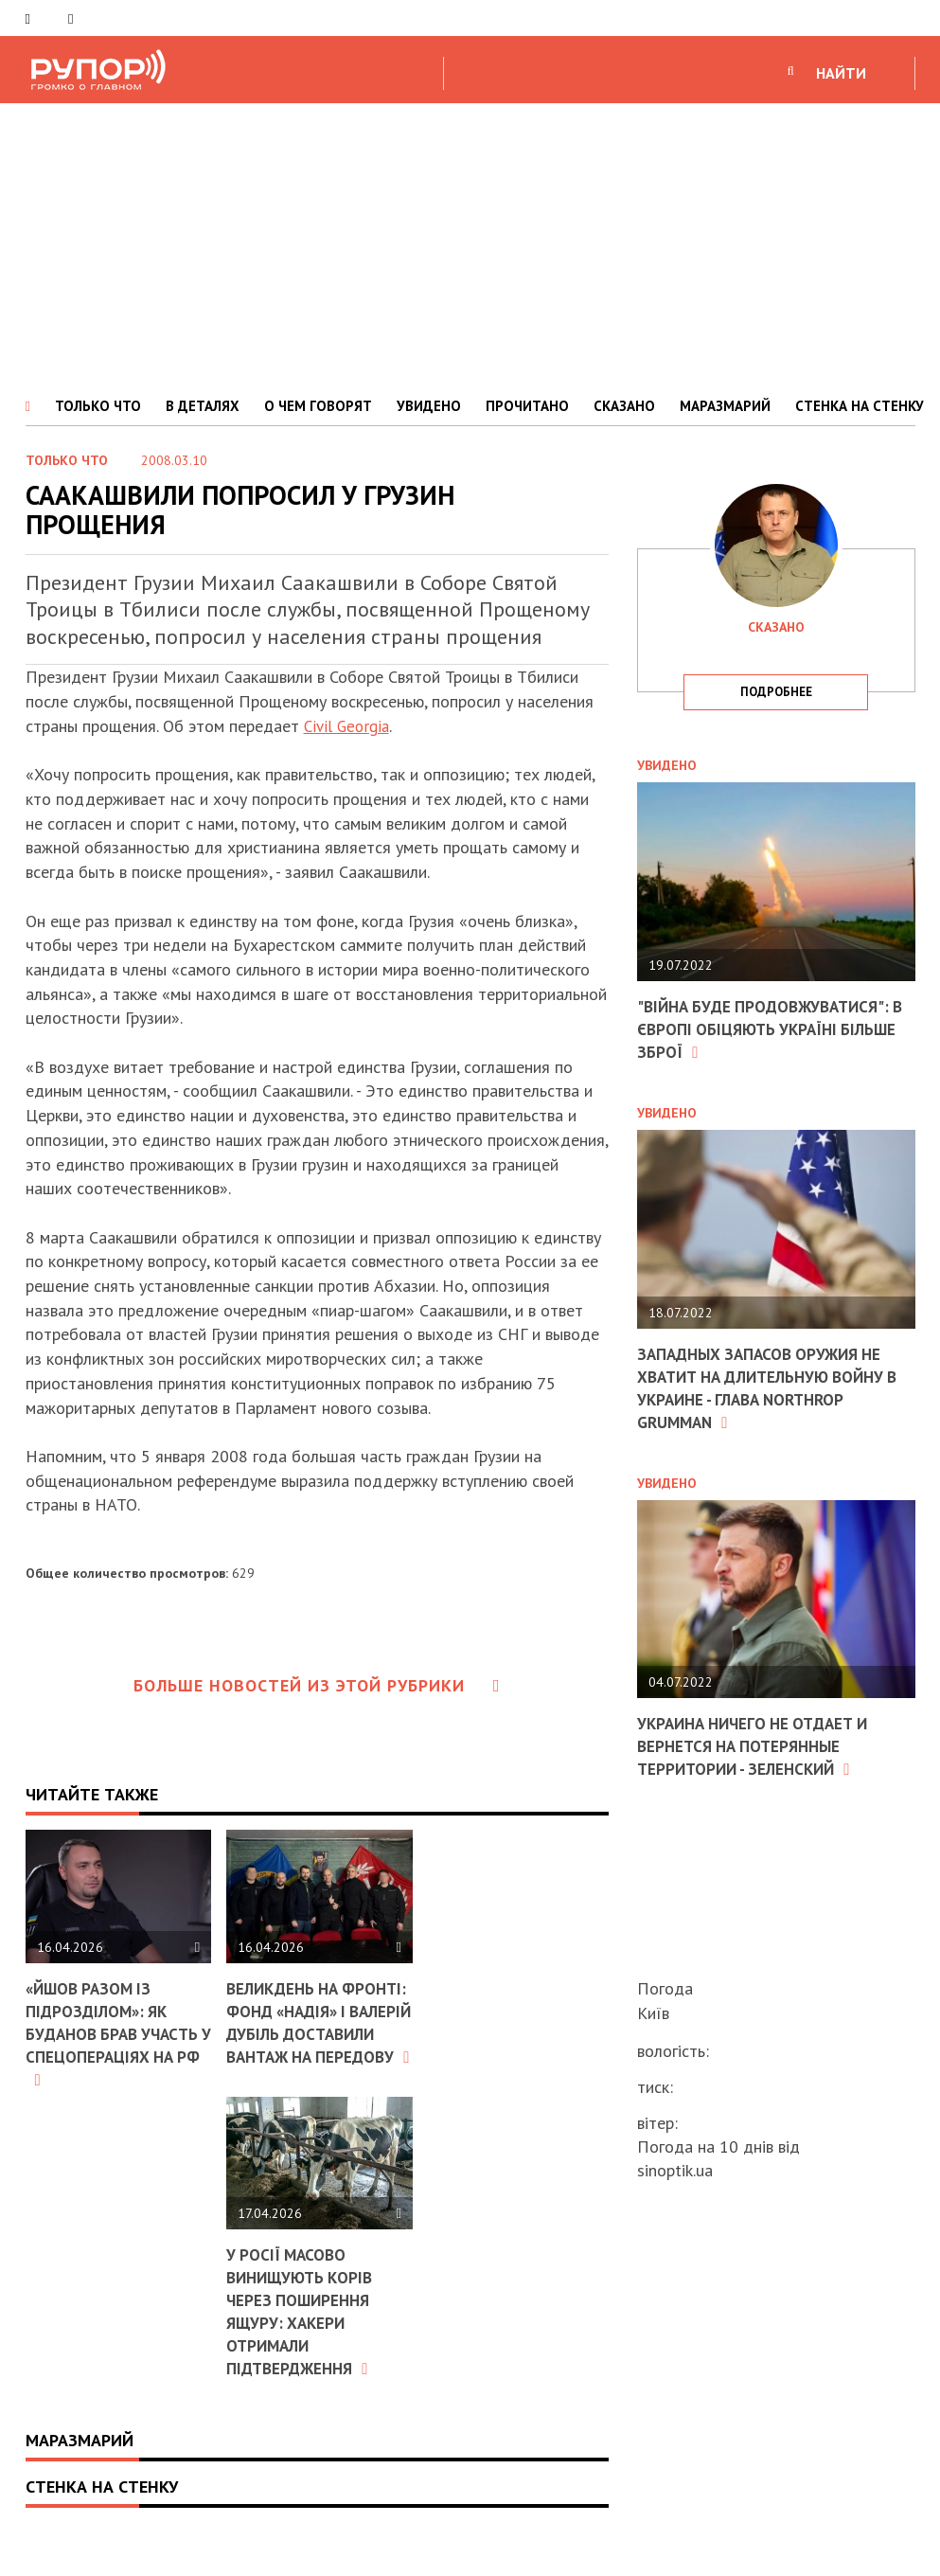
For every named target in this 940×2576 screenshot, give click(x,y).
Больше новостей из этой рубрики (317, 1685)
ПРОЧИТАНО (527, 406)
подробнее (776, 692)
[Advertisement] (470, 245)
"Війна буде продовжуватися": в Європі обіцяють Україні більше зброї (770, 1028)
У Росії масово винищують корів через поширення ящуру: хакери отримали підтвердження (103, 2352)
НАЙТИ (841, 72)
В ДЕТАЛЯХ (202, 406)
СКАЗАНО (624, 406)
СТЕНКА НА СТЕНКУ (859, 406)
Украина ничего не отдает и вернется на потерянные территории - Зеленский (760, 1742)
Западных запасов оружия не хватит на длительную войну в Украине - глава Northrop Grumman (769, 1385)
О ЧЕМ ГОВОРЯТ (318, 406)
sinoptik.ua (675, 2170)
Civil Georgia (350, 726)
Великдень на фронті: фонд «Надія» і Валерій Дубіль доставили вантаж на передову (315, 2042)
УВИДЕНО (429, 406)
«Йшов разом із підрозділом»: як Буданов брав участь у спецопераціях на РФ (117, 2032)
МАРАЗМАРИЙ (725, 406)
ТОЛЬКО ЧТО (98, 406)
